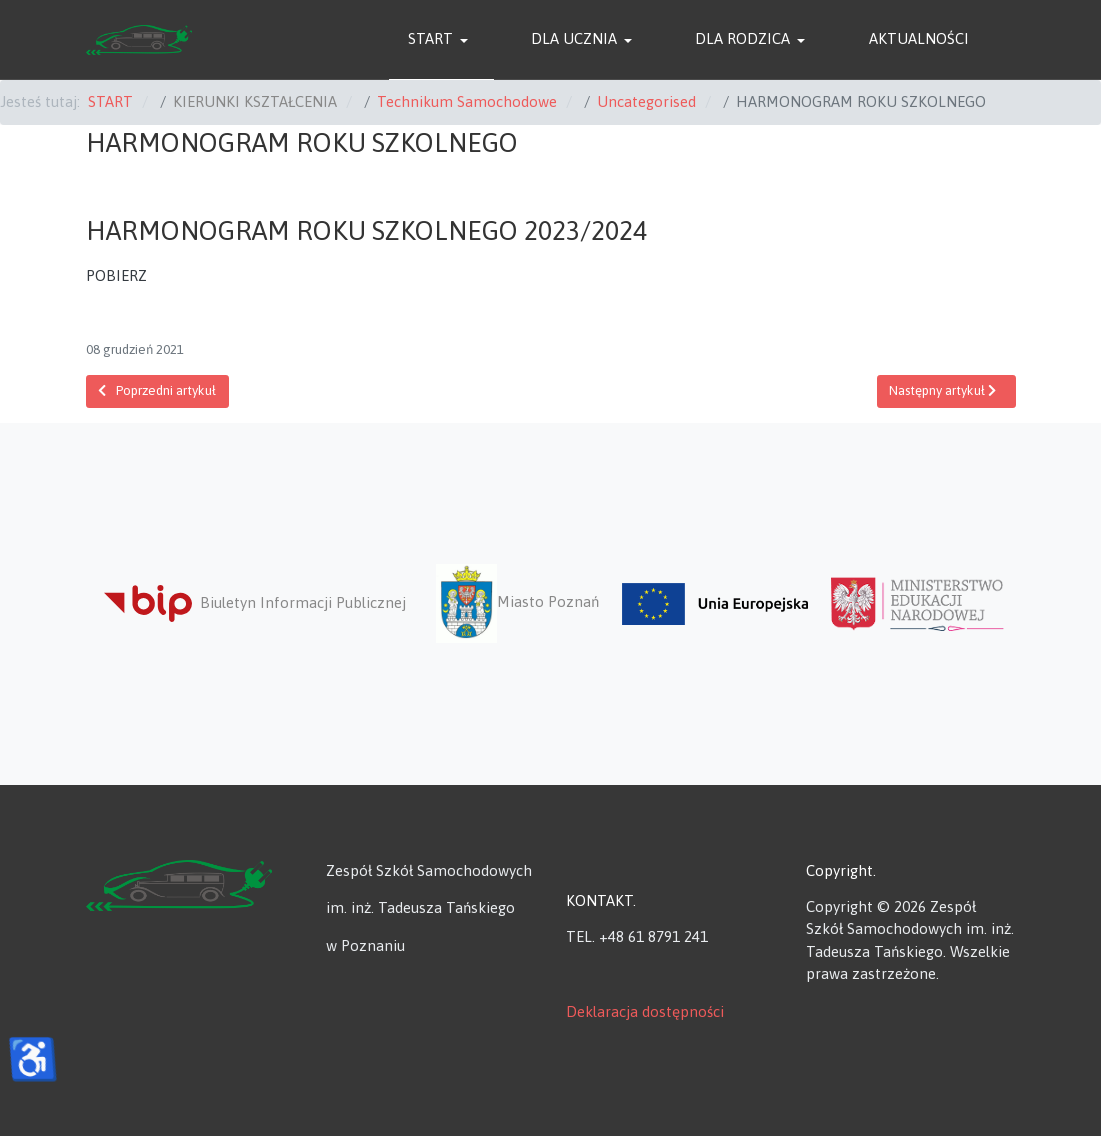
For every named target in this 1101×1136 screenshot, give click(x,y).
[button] (441, 40)
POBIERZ (116, 275)
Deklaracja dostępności (645, 1011)
